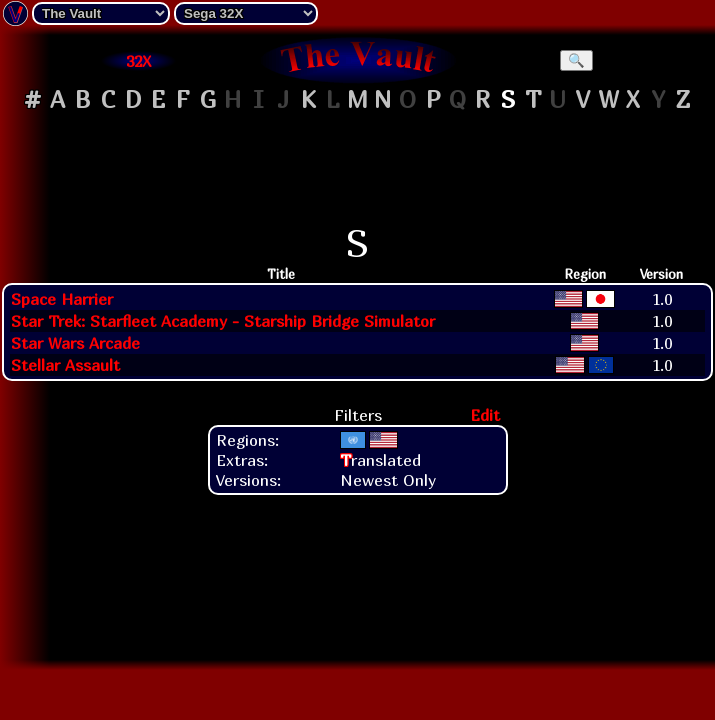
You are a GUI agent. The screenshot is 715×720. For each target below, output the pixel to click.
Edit (485, 415)
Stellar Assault (65, 365)
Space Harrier (62, 299)
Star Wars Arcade (75, 343)
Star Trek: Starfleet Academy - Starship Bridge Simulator (223, 321)
